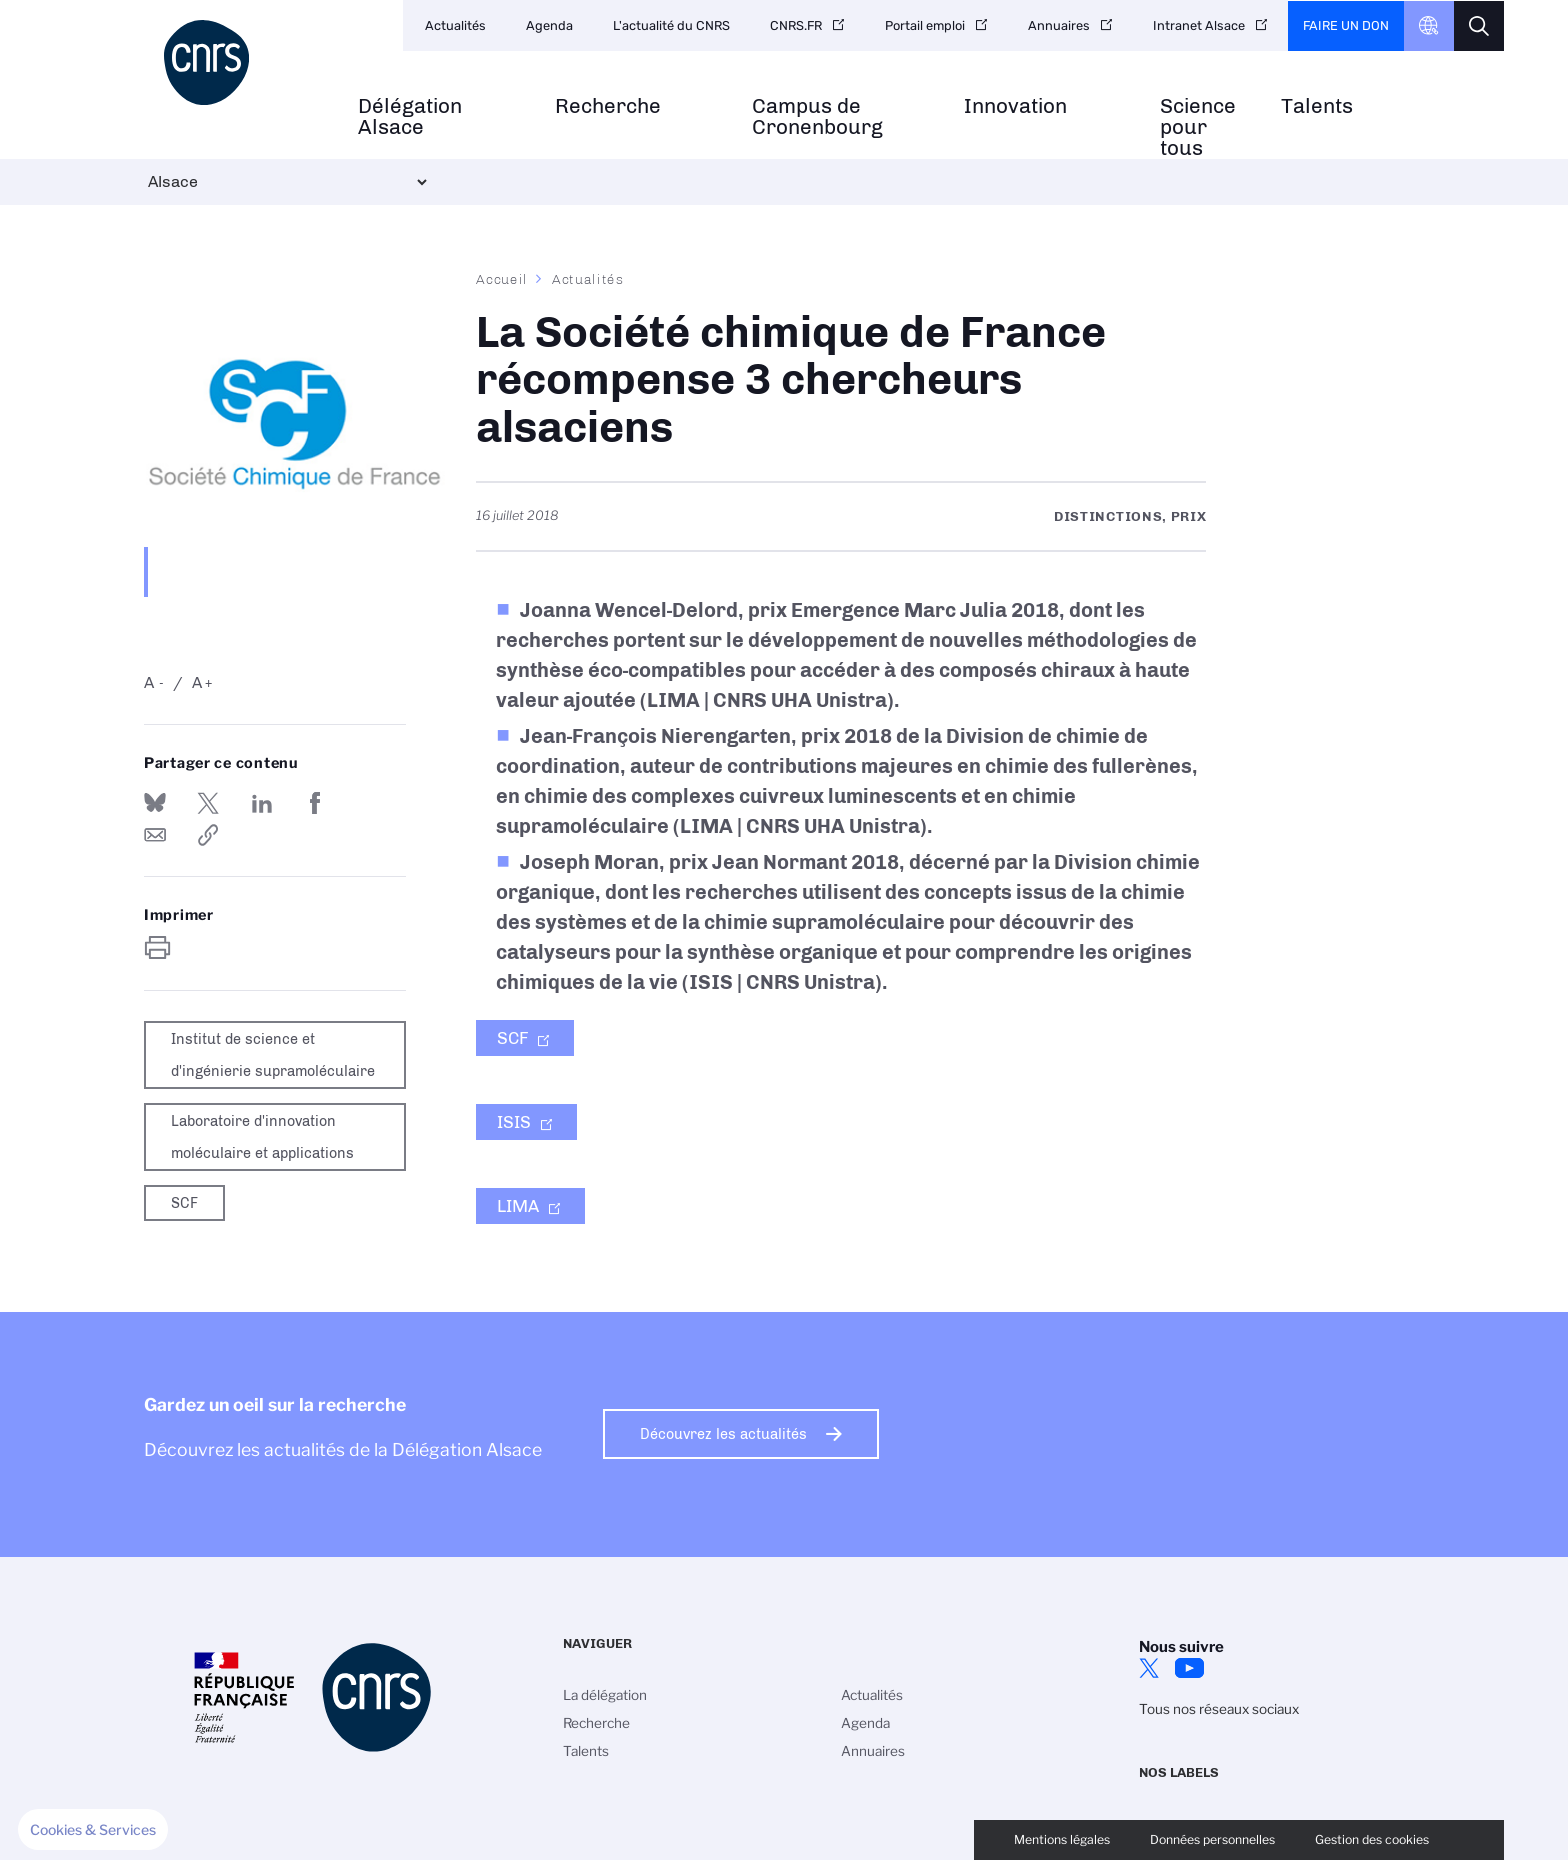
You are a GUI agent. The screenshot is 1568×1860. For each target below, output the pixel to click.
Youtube (1189, 1668)
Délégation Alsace (410, 117)
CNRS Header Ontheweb (1429, 26)
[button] (93, 1830)
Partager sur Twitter (208, 803)
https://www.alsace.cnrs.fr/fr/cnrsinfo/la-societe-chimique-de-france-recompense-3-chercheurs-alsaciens (208, 835)
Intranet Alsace (1199, 25)
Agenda (549, 25)
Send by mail (155, 835)
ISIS (514, 1122)
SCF (512, 1038)
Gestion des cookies (1372, 1839)
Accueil (502, 279)
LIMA (518, 1206)
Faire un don (1346, 25)
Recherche (608, 106)
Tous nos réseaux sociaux (1219, 1709)
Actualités (455, 25)
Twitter (1149, 1668)
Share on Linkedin (262, 803)
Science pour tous (1198, 127)
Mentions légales (1062, 1839)
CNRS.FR (796, 25)
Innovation (1015, 106)
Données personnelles (1212, 1839)
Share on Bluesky (155, 803)
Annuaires (1059, 25)
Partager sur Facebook (315, 803)
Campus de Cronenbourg (817, 117)
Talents (1317, 106)
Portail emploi (925, 25)
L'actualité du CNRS (671, 25)
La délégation (605, 1695)
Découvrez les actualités (723, 1434)
